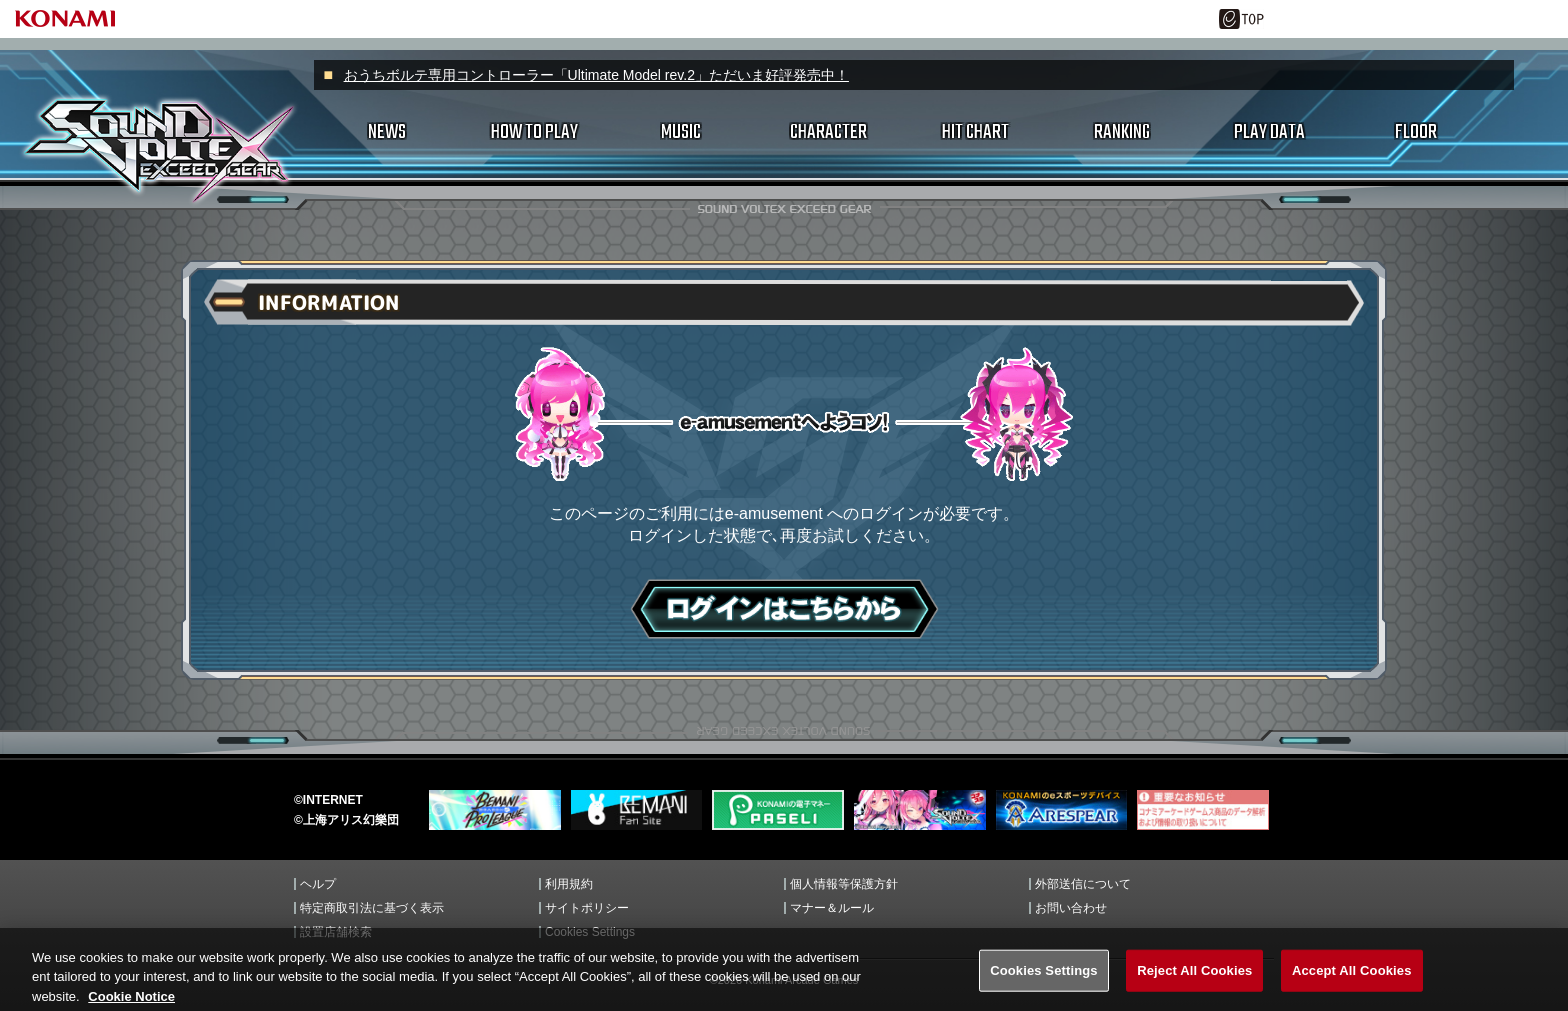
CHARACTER (828, 132)
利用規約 (569, 884)
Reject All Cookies (1194, 984)
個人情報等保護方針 (844, 884)
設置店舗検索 (336, 932)
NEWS (387, 132)
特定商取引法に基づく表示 (372, 908)
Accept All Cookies (1352, 984)
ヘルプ (318, 884)
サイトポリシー (587, 908)
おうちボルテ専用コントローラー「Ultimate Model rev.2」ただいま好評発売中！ (596, 75)
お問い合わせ (1071, 908)
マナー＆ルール (832, 908)
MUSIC (681, 132)
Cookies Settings (590, 932)
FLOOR (1416, 132)
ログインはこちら (784, 609)
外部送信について (1083, 884)
